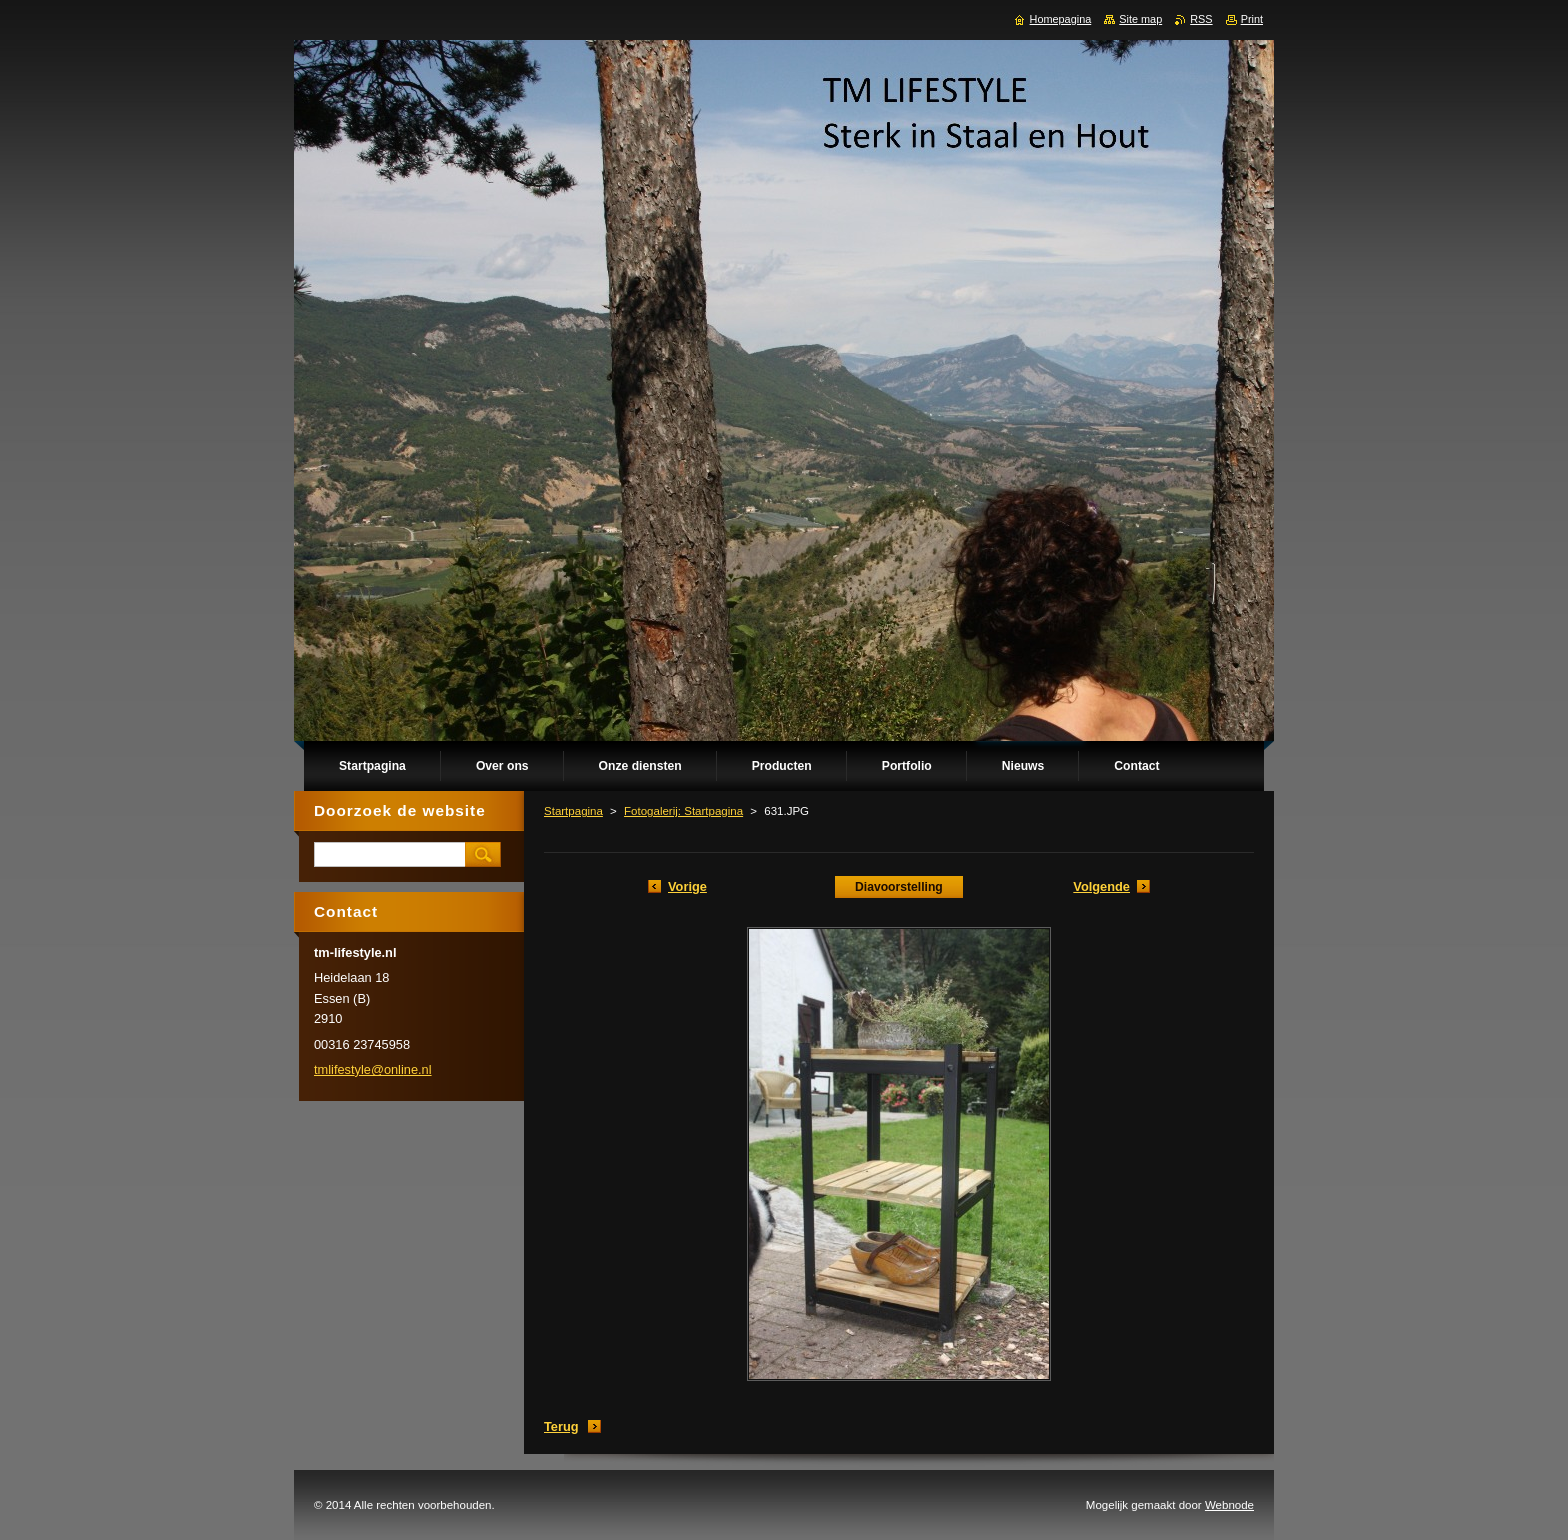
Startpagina (573, 811)
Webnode (1229, 1505)
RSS (1201, 19)
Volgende (1101, 886)
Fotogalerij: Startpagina (683, 811)
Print (1252, 19)
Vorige (687, 886)
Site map (1140, 19)
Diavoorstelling (899, 887)
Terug (561, 1426)
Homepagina (1061, 19)
